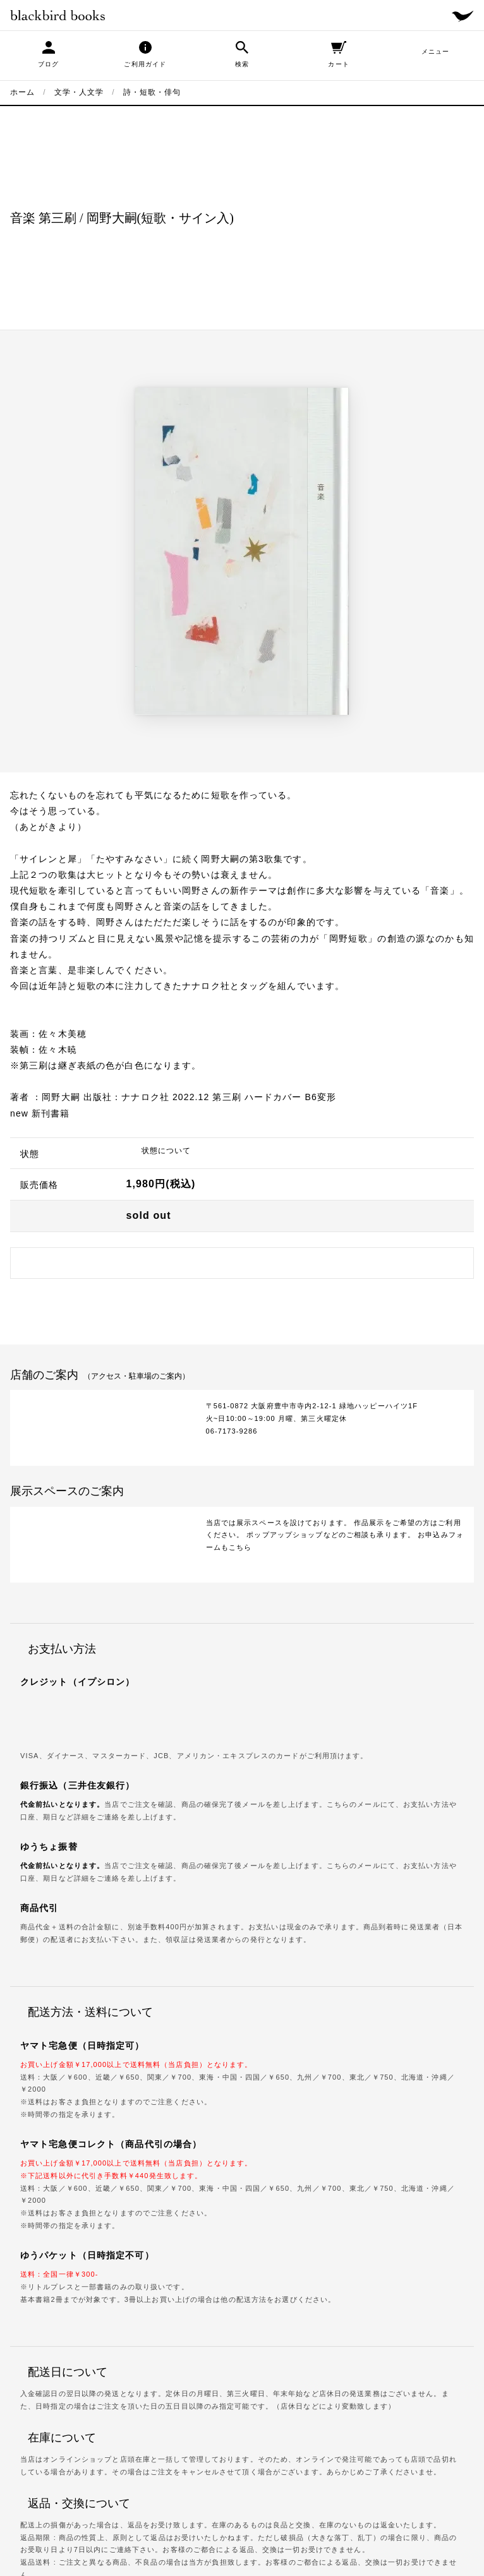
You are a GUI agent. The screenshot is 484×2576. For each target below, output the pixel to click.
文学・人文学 (79, 92)
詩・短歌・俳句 (152, 92)
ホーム (22, 92)
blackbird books (57, 15)
